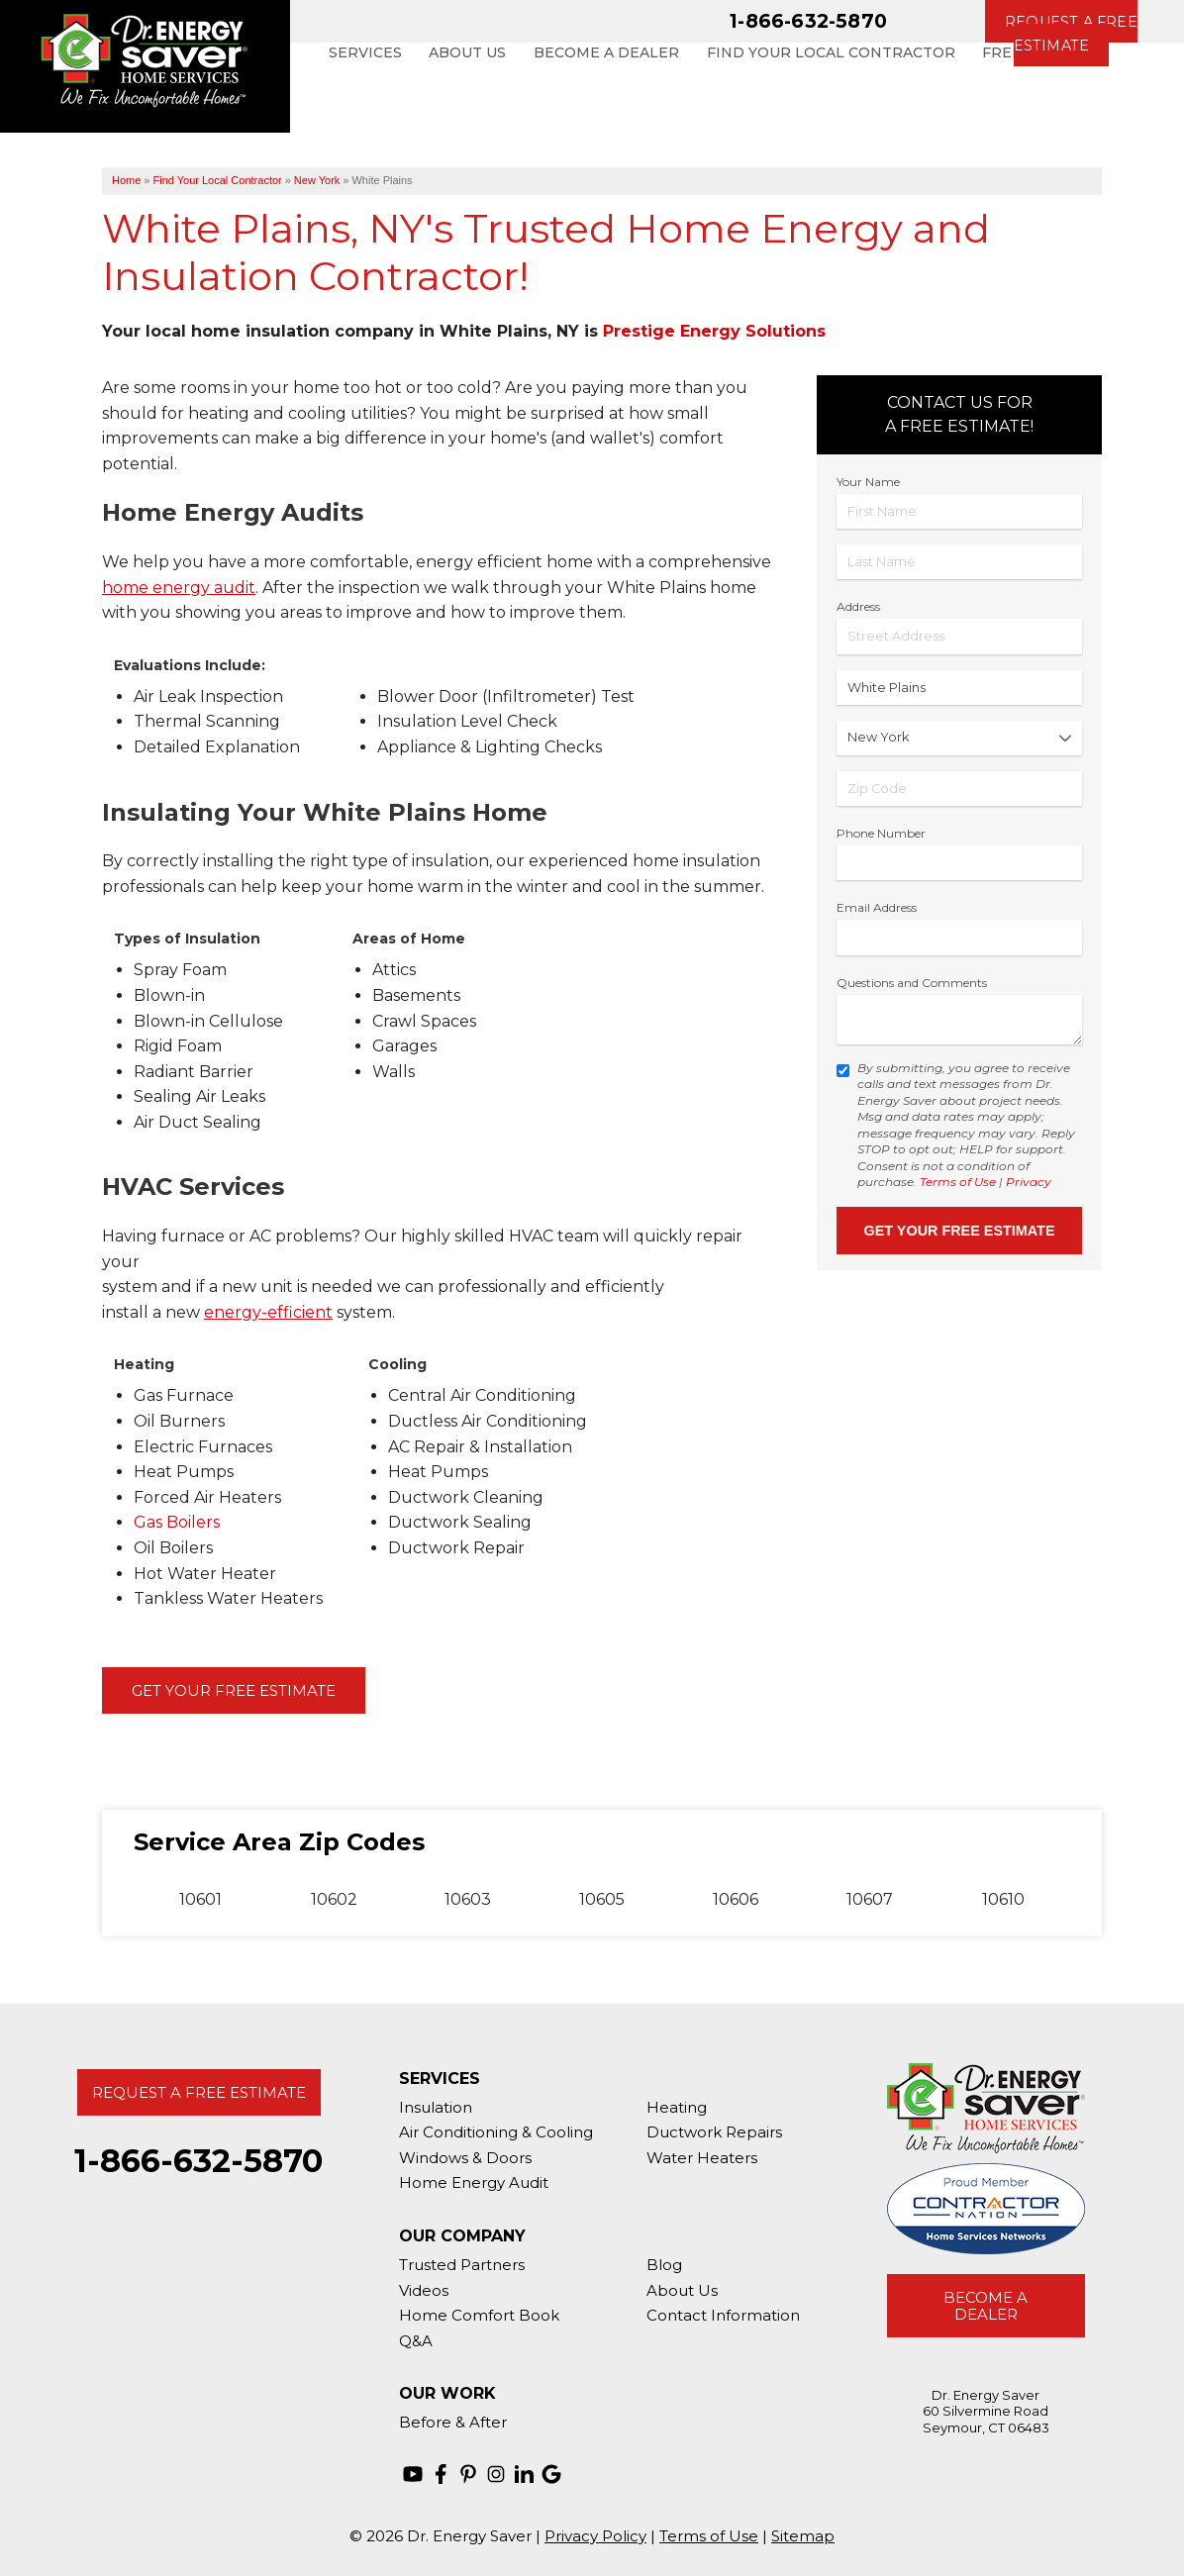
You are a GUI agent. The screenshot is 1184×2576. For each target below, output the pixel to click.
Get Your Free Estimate (234, 1690)
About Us (682, 2290)
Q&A (416, 2340)
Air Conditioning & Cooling (496, 2132)
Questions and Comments (912, 982)
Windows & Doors (465, 2157)
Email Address (877, 907)
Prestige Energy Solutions (714, 331)
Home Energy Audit (473, 2182)
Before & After (453, 2422)
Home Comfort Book (479, 2315)
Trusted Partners (462, 2264)
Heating (676, 2107)
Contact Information (723, 2315)
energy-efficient (268, 1312)
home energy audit (178, 587)
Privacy (1028, 1181)
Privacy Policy (595, 2535)
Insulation (435, 2107)
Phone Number (881, 833)
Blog (664, 2264)
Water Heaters (701, 2157)
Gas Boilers (177, 1522)
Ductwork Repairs (714, 2132)
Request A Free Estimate (199, 2092)
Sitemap (803, 2535)
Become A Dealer (985, 2306)
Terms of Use (958, 1181)
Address (858, 606)
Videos (423, 2290)
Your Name (868, 481)
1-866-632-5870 (808, 21)
